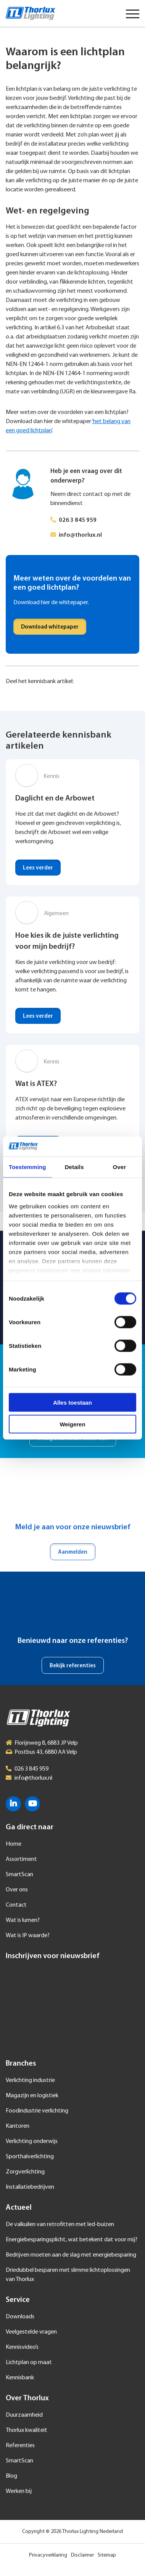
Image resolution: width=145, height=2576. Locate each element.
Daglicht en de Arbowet (55, 798)
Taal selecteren (110, 13)
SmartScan (19, 1875)
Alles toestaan (72, 1402)
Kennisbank (20, 2378)
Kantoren (17, 2126)
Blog (11, 2476)
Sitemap (107, 2555)
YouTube (32, 1803)
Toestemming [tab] (27, 1167)
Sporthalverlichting (30, 2157)
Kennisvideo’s (22, 2347)
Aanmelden (72, 1552)
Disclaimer (82, 2555)
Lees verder (38, 868)
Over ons (17, 1890)
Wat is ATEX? (36, 1084)
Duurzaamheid (24, 2415)
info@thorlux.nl (80, 535)
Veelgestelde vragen (31, 2332)
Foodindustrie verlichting (37, 2111)
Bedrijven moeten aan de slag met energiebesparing (71, 2255)
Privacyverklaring (48, 2555)
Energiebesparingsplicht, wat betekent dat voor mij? (71, 2240)
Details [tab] (74, 1167)
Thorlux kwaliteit (26, 2430)
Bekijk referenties (73, 1666)
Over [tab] (119, 1167)
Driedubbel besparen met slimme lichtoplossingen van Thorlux (68, 2274)
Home (13, 1844)
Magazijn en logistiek (32, 2096)
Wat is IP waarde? (28, 1936)
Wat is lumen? (23, 1920)
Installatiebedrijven (30, 2187)
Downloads (20, 2317)
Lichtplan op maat (29, 2362)
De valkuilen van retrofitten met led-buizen (60, 2225)
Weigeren (72, 1424)
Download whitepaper (50, 627)
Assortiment (21, 1859)
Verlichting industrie (30, 2080)
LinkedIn (13, 1803)
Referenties (20, 2446)
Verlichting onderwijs (32, 2141)
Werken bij (19, 2491)
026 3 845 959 (78, 520)
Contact (16, 1905)
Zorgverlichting (25, 2172)
